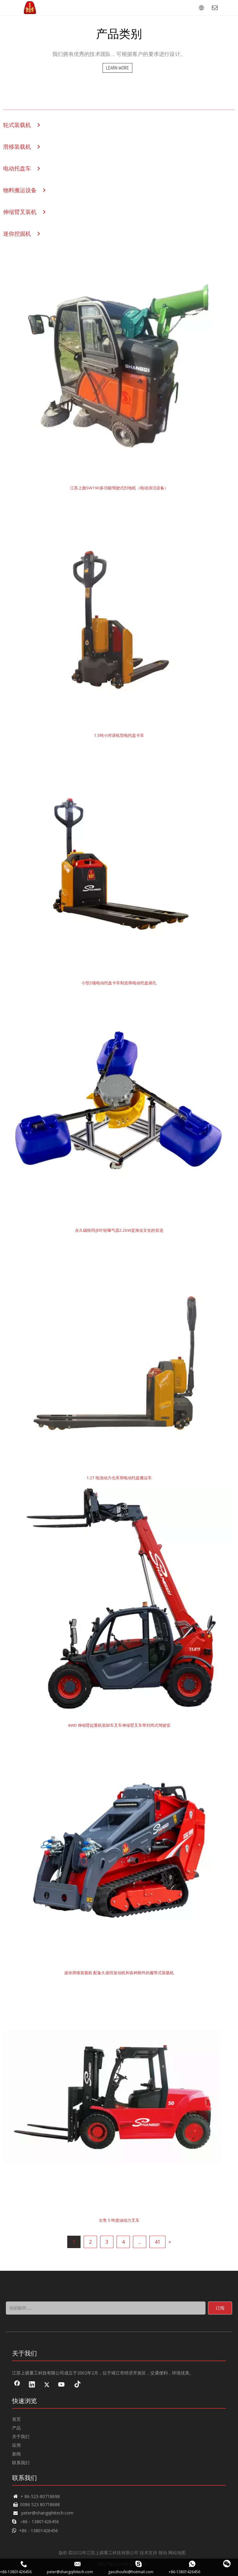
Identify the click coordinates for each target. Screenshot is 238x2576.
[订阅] (220, 2308)
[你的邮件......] (105, 2308)
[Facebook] (17, 2385)
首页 (16, 2419)
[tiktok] (77, 2385)
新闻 (16, 2454)
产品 (16, 2428)
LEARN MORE (117, 68)
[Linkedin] (32, 2385)
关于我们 (20, 2436)
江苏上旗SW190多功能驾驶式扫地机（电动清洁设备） (119, 488)
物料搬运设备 (20, 190)
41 (157, 2241)
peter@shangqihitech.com (47, 2513)
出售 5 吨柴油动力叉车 (119, 2220)
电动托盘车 (17, 168)
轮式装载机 (17, 125)
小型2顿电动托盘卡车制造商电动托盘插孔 (119, 983)
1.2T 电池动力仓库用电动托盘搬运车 (119, 1478)
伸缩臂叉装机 (20, 211)
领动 (162, 2553)
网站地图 (177, 2553)
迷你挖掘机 (17, 233)
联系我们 (20, 2462)
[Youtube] (62, 2385)
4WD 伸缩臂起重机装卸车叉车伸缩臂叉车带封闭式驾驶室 (119, 1725)
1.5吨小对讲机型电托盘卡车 (119, 735)
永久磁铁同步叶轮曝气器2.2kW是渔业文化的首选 (119, 1230)
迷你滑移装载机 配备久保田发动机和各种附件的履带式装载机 (119, 1972)
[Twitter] (47, 2385)
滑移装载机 (17, 146)
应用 (16, 2445)
